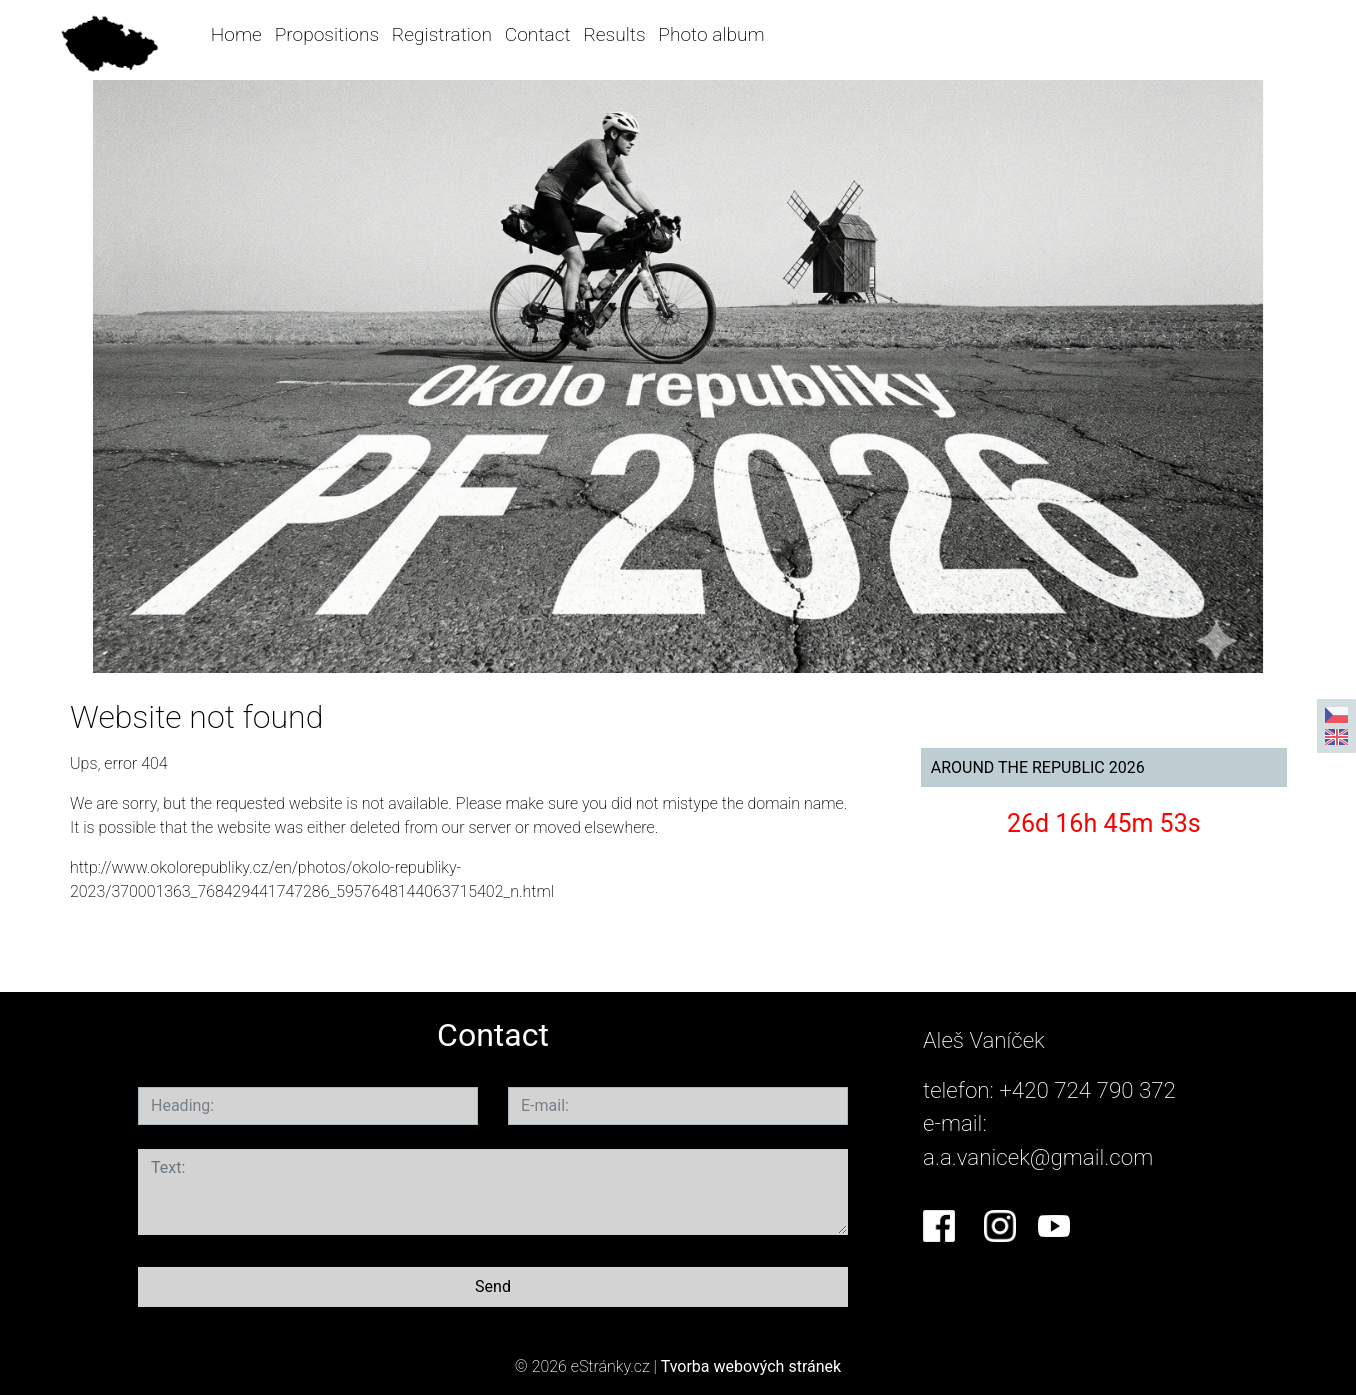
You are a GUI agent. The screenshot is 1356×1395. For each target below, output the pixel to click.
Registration (442, 34)
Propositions (327, 34)
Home (236, 34)
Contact (538, 34)
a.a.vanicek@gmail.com (1038, 1157)
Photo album (711, 34)
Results (614, 34)
